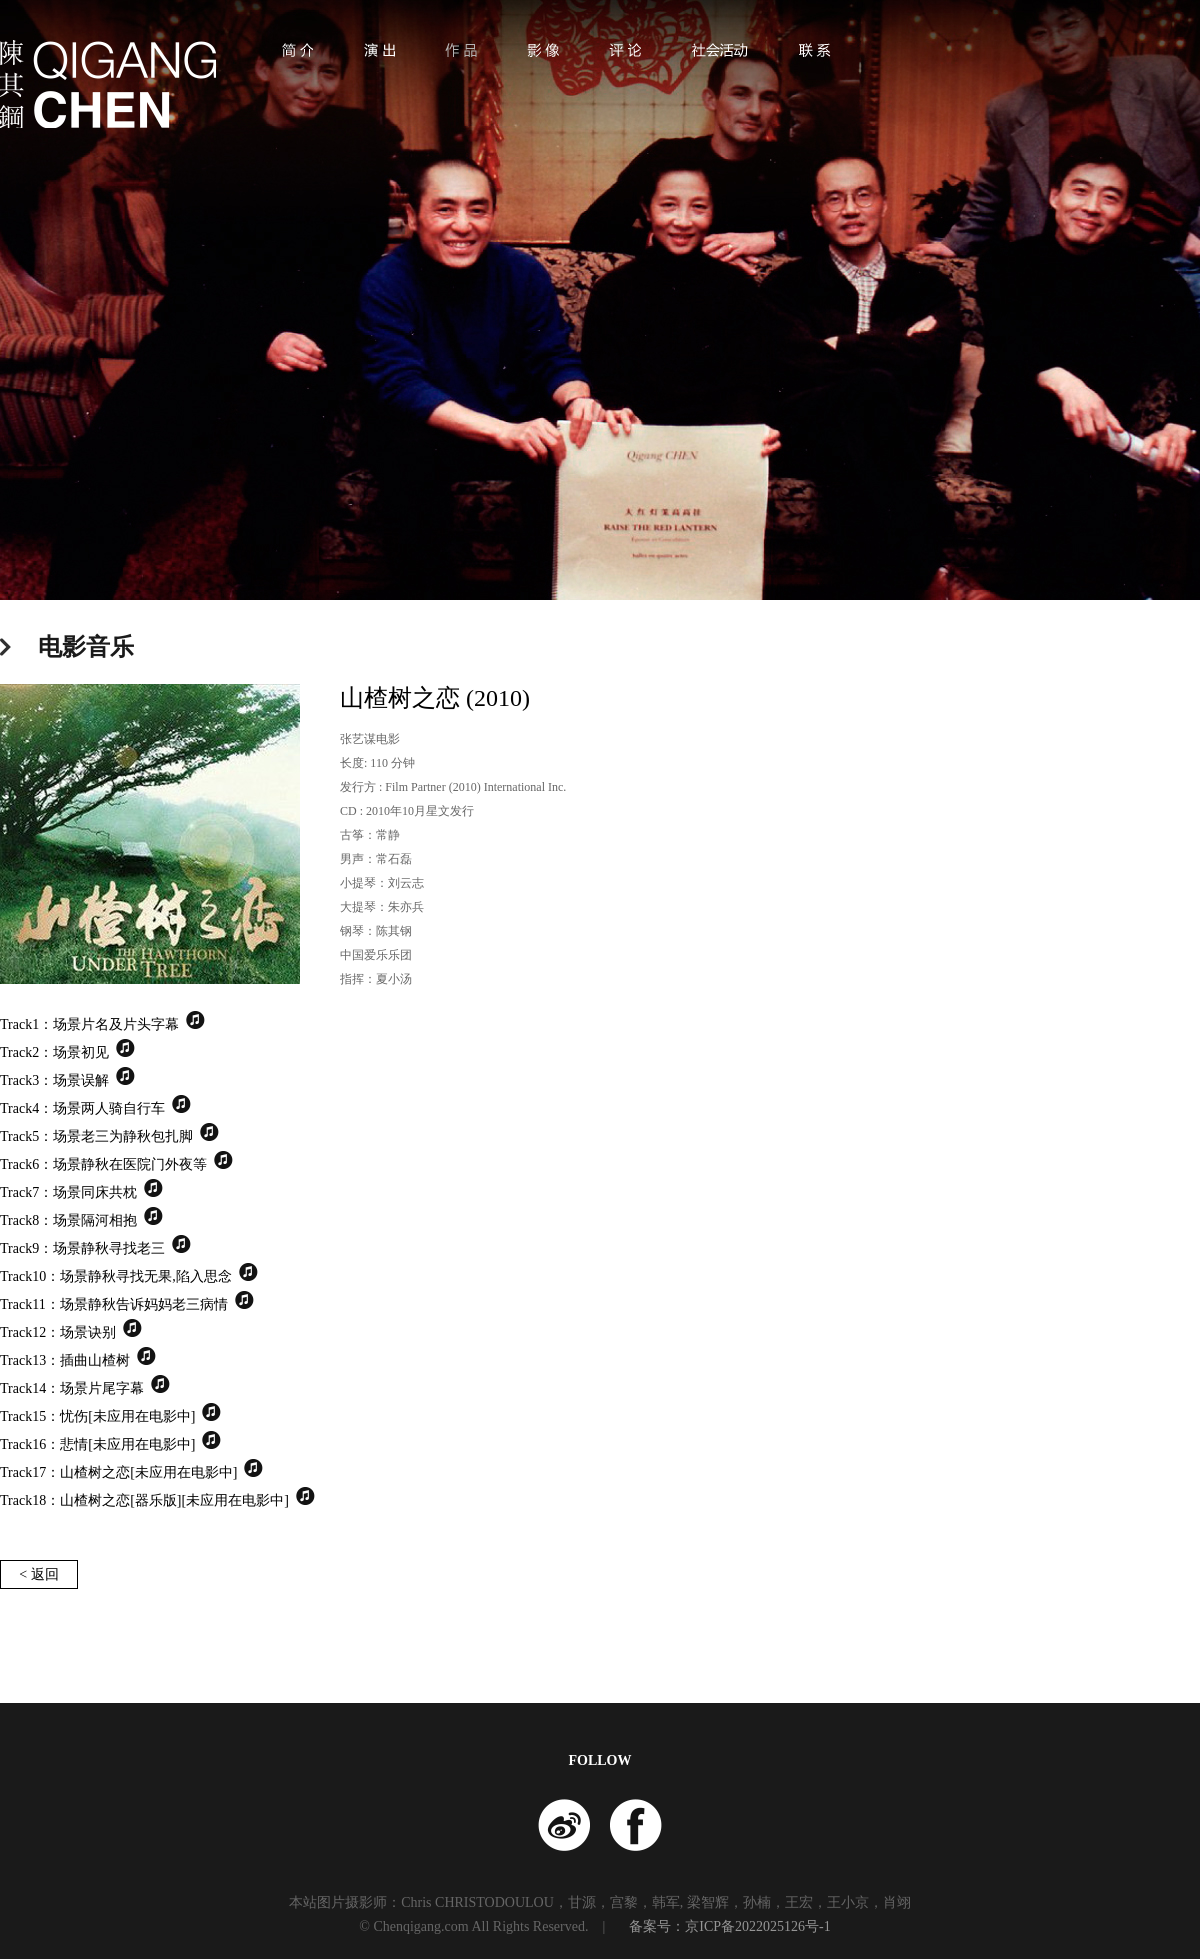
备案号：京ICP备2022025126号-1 (729, 1926)
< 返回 (38, 1574)
